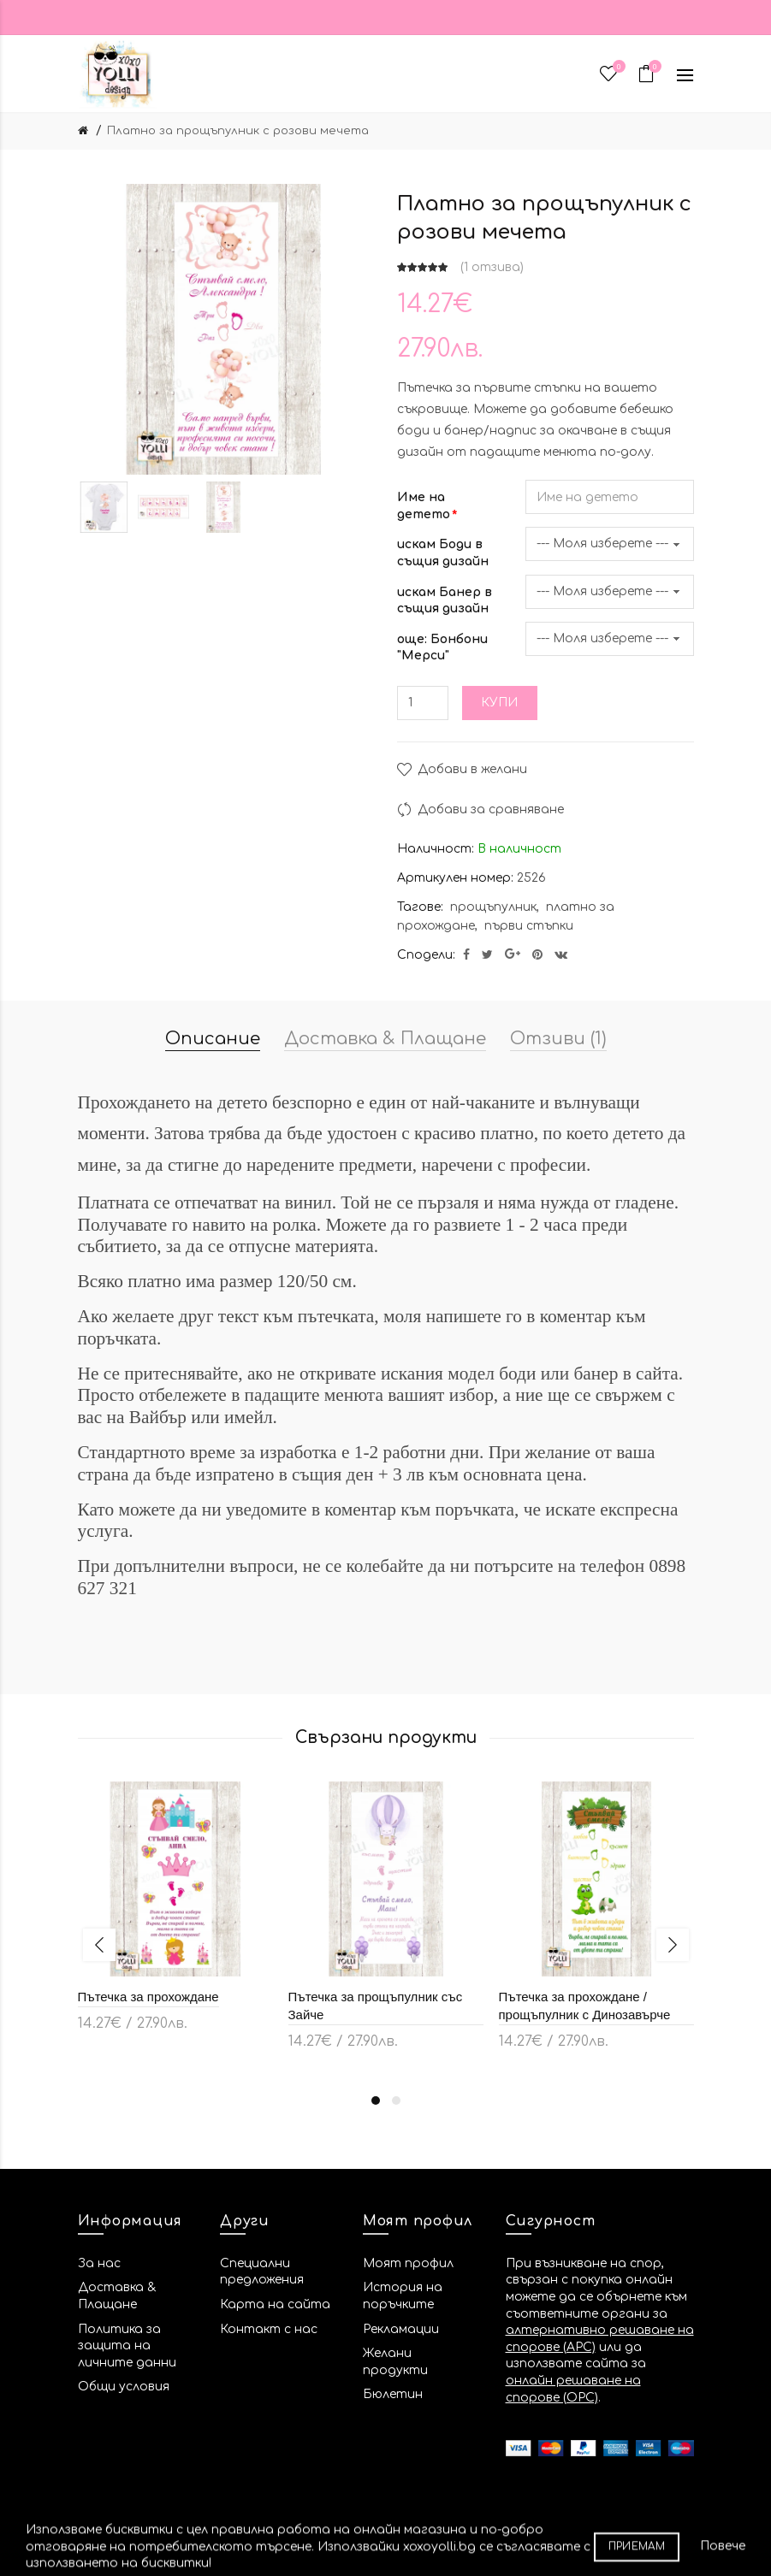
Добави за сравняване (491, 809)
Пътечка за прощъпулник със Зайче (375, 2005)
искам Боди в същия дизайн (443, 553)
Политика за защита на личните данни (127, 2346)
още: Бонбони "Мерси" (442, 648)
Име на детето (423, 506)
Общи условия (123, 2386)
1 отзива (492, 267)
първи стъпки (528, 925)
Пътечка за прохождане (148, 1996)
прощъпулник (493, 907)
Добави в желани (472, 769)
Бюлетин (393, 2394)
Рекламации (401, 2329)
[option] (103, 507)
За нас (99, 2263)
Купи (500, 702)
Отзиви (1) (558, 1039)
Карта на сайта (275, 2304)
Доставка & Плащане (385, 1039)
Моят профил (408, 2263)
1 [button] (375, 2100)
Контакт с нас (268, 2329)
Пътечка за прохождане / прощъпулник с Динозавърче (585, 2005)
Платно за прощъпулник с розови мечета (238, 131)
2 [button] (396, 2100)
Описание (212, 1039)
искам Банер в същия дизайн (444, 601)
